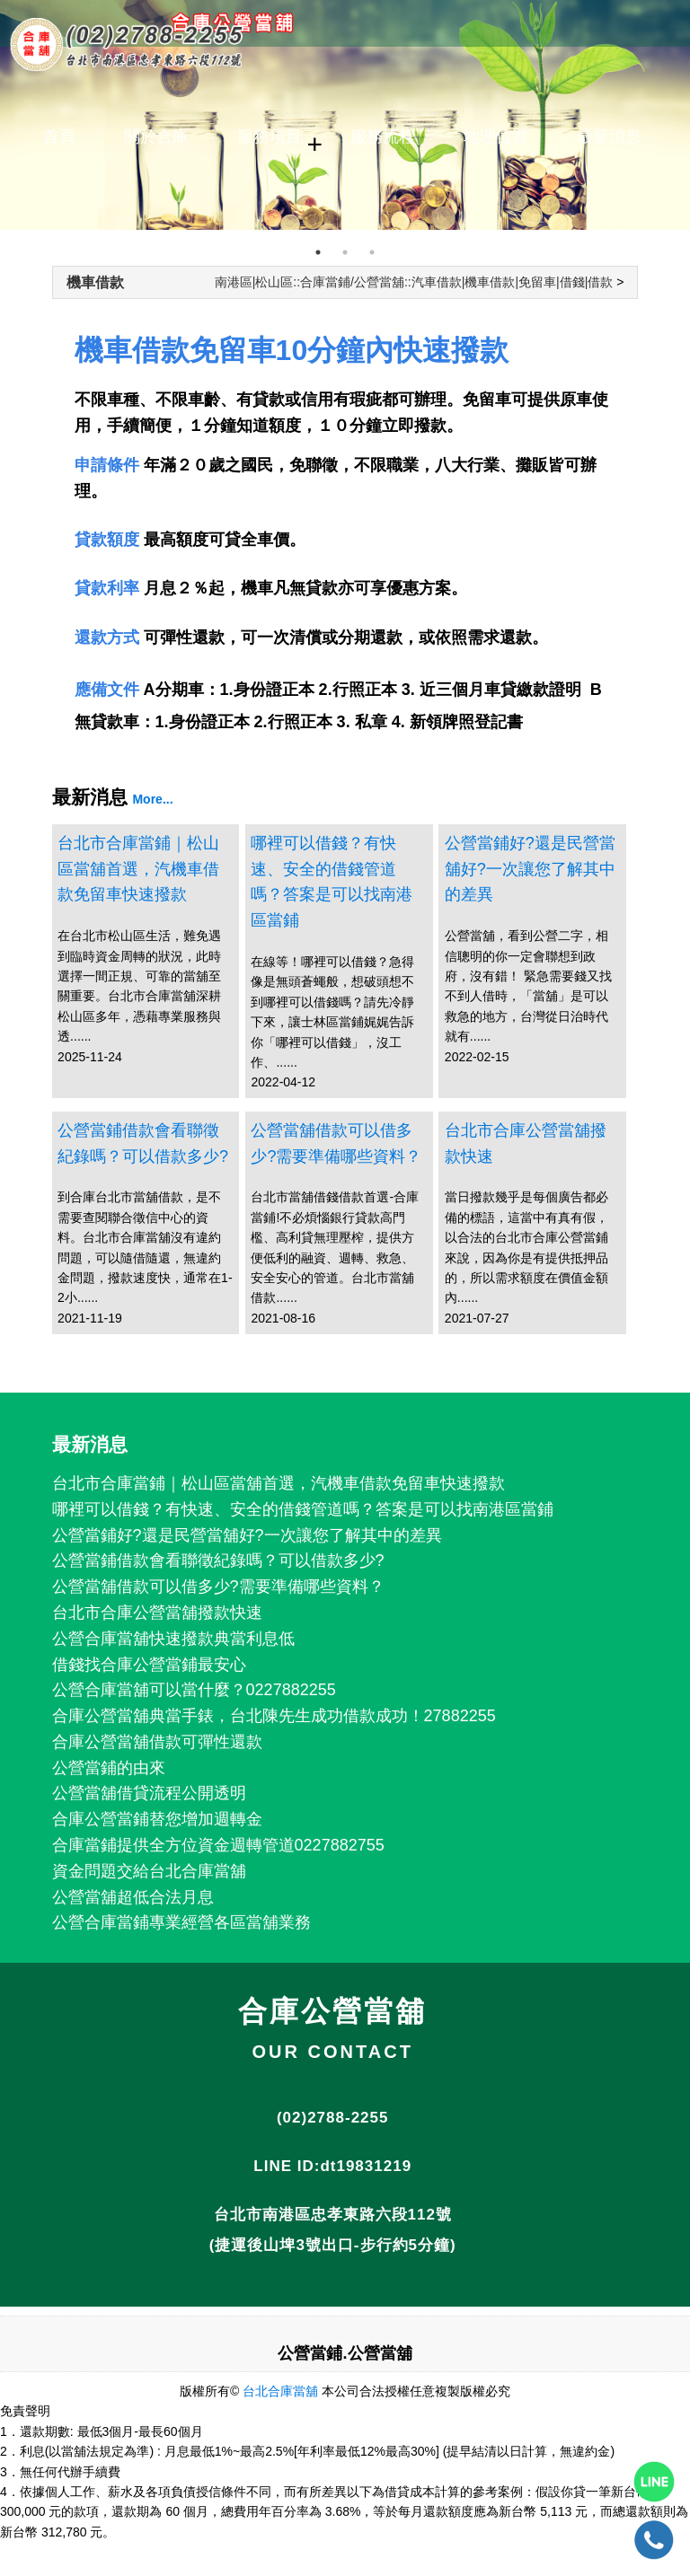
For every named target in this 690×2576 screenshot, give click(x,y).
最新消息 (609, 136)
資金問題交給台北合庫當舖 (149, 1871)
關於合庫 (156, 136)
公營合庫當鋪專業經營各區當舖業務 (181, 1922)
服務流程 (382, 136)
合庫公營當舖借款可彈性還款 (157, 1742)
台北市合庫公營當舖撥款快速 (525, 1143)
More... (152, 799)
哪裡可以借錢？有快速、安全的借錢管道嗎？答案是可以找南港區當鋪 (331, 881)
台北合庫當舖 (280, 2391)
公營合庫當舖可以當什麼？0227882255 (194, 1690)
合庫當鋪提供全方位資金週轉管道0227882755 (218, 1845)
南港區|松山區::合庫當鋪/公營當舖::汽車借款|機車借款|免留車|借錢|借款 (414, 282)
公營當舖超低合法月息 (133, 1897)
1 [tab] (318, 252)
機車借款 (95, 282)
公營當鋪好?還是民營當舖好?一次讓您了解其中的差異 (530, 869)
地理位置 (496, 136)
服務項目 (269, 136)
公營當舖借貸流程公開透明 (149, 1793)
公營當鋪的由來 (108, 1768)
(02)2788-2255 (333, 2117)
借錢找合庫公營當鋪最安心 (149, 1665)
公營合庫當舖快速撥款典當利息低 (173, 1639)
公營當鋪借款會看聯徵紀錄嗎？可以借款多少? (143, 1143)
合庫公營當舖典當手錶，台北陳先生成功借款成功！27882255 (274, 1716)
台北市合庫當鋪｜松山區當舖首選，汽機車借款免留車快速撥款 (138, 869)
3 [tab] (372, 252)
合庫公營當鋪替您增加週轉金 (157, 1819)
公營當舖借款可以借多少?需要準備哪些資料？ (336, 1143)
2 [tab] (345, 252)
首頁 (59, 136)
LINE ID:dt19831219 (332, 2166)
